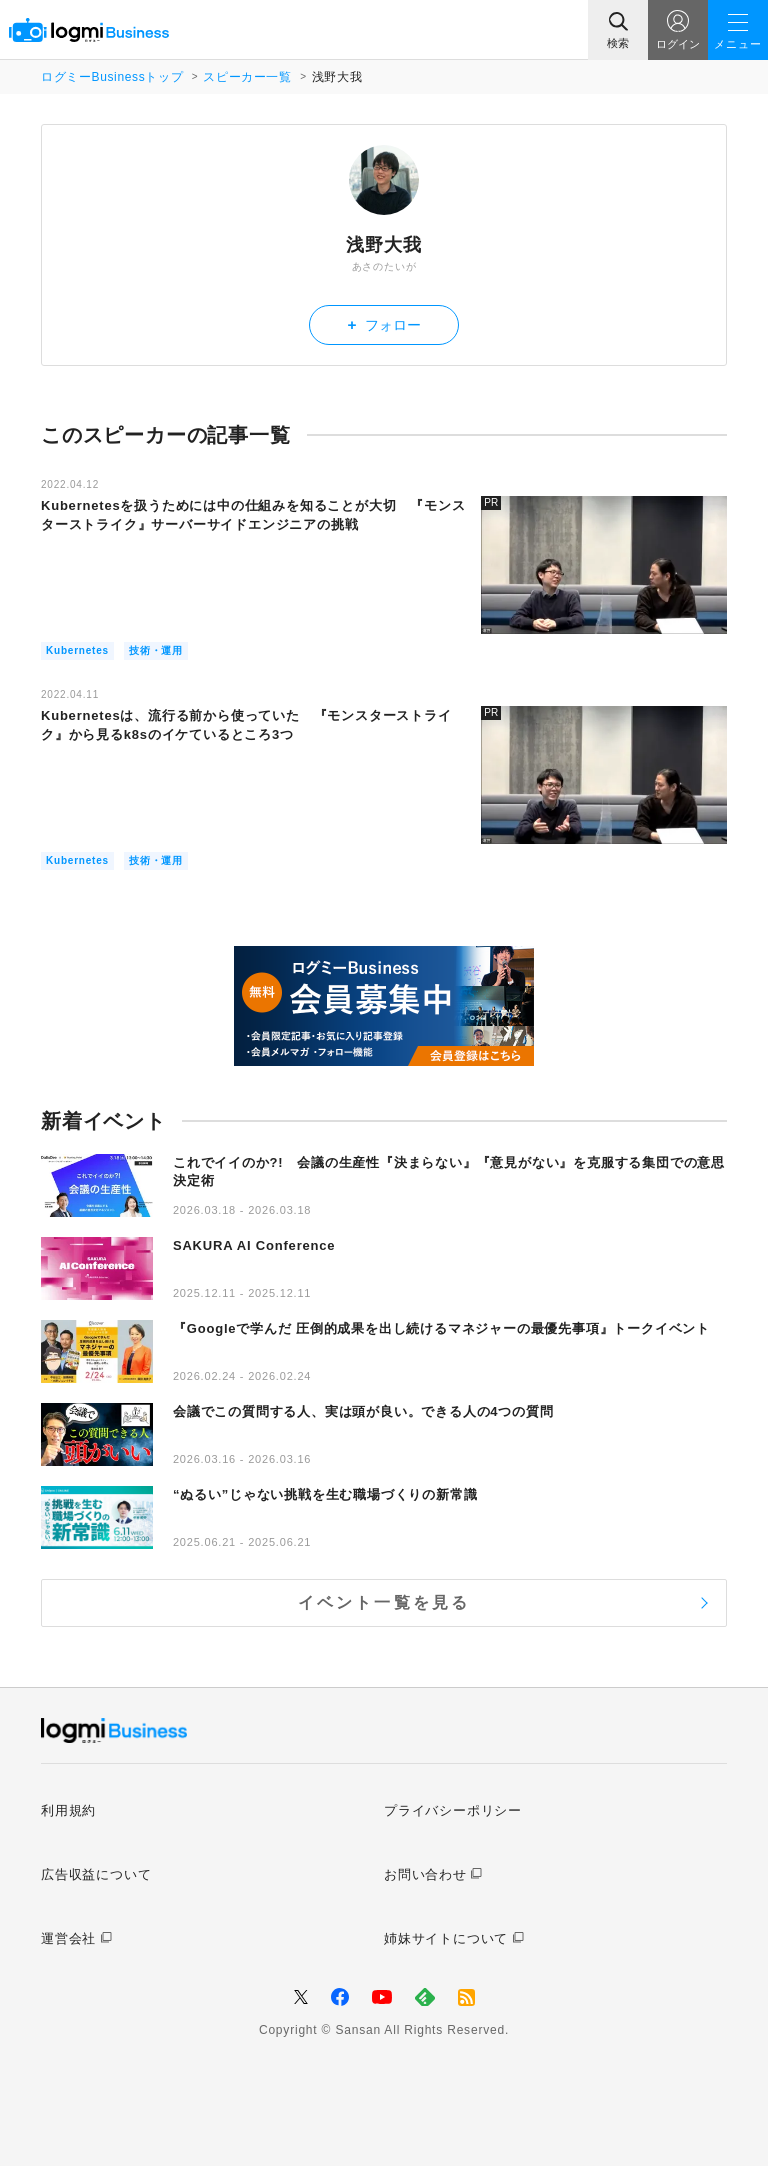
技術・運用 (156, 650)
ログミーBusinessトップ (112, 77)
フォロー (384, 324)
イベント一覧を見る (384, 1602)
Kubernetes (77, 650)
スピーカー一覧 (247, 77)
